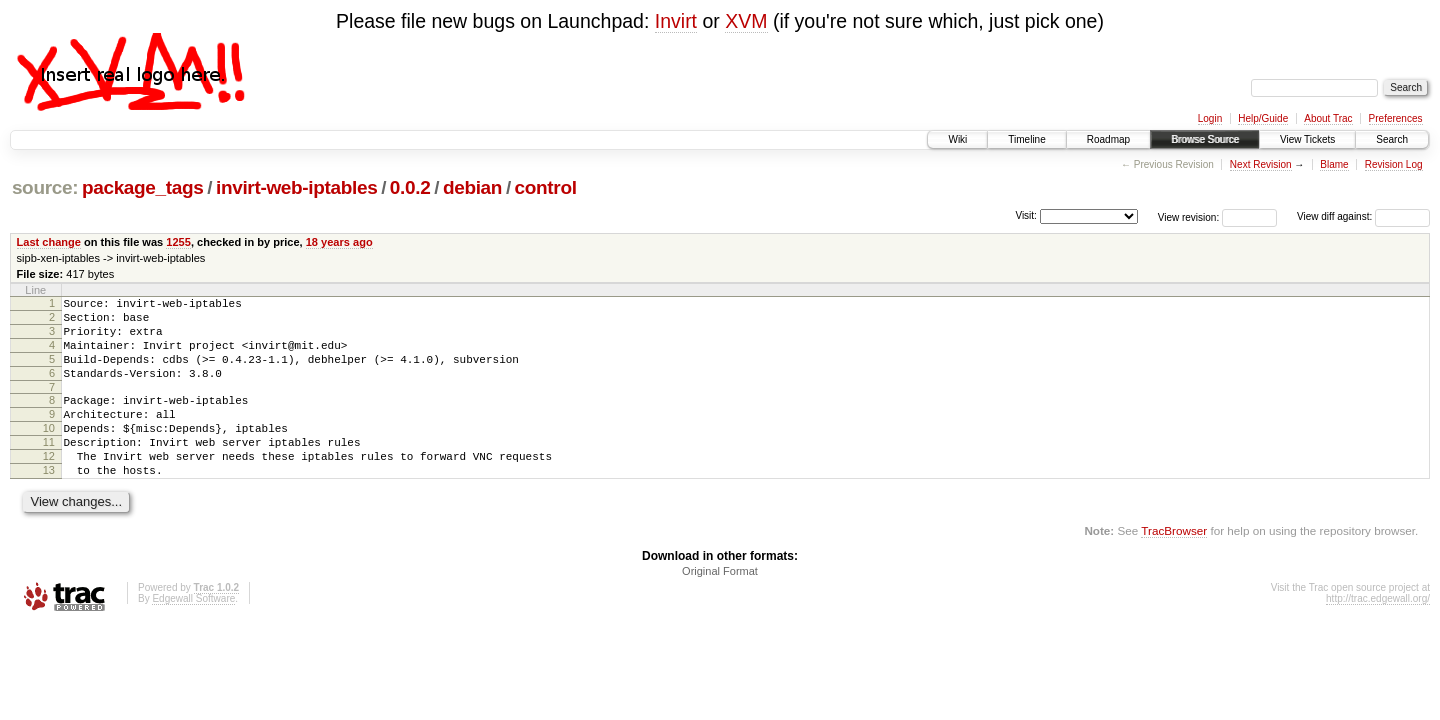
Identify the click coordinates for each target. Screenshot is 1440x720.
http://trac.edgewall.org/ (1378, 634)
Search (1392, 139)
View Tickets (1307, 139)
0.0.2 (410, 187)
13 (49, 503)
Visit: (1026, 215)
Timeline (1026, 139)
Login (1210, 118)
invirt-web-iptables (296, 187)
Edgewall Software (193, 634)
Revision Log (1394, 164)
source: (45, 187)
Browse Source (1205, 139)
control (546, 187)
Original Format (720, 607)
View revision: (1189, 216)
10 (49, 452)
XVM (746, 21)
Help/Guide (1263, 118)
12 (49, 486)
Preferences (1396, 118)
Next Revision (1261, 164)
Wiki (957, 139)
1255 (178, 242)
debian (472, 187)
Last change (49, 242)
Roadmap (1108, 139)
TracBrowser (1174, 566)
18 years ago (339, 242)
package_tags (143, 187)
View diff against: (1363, 216)
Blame (1334, 164)
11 (49, 469)
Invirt (676, 21)
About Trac (1328, 118)
